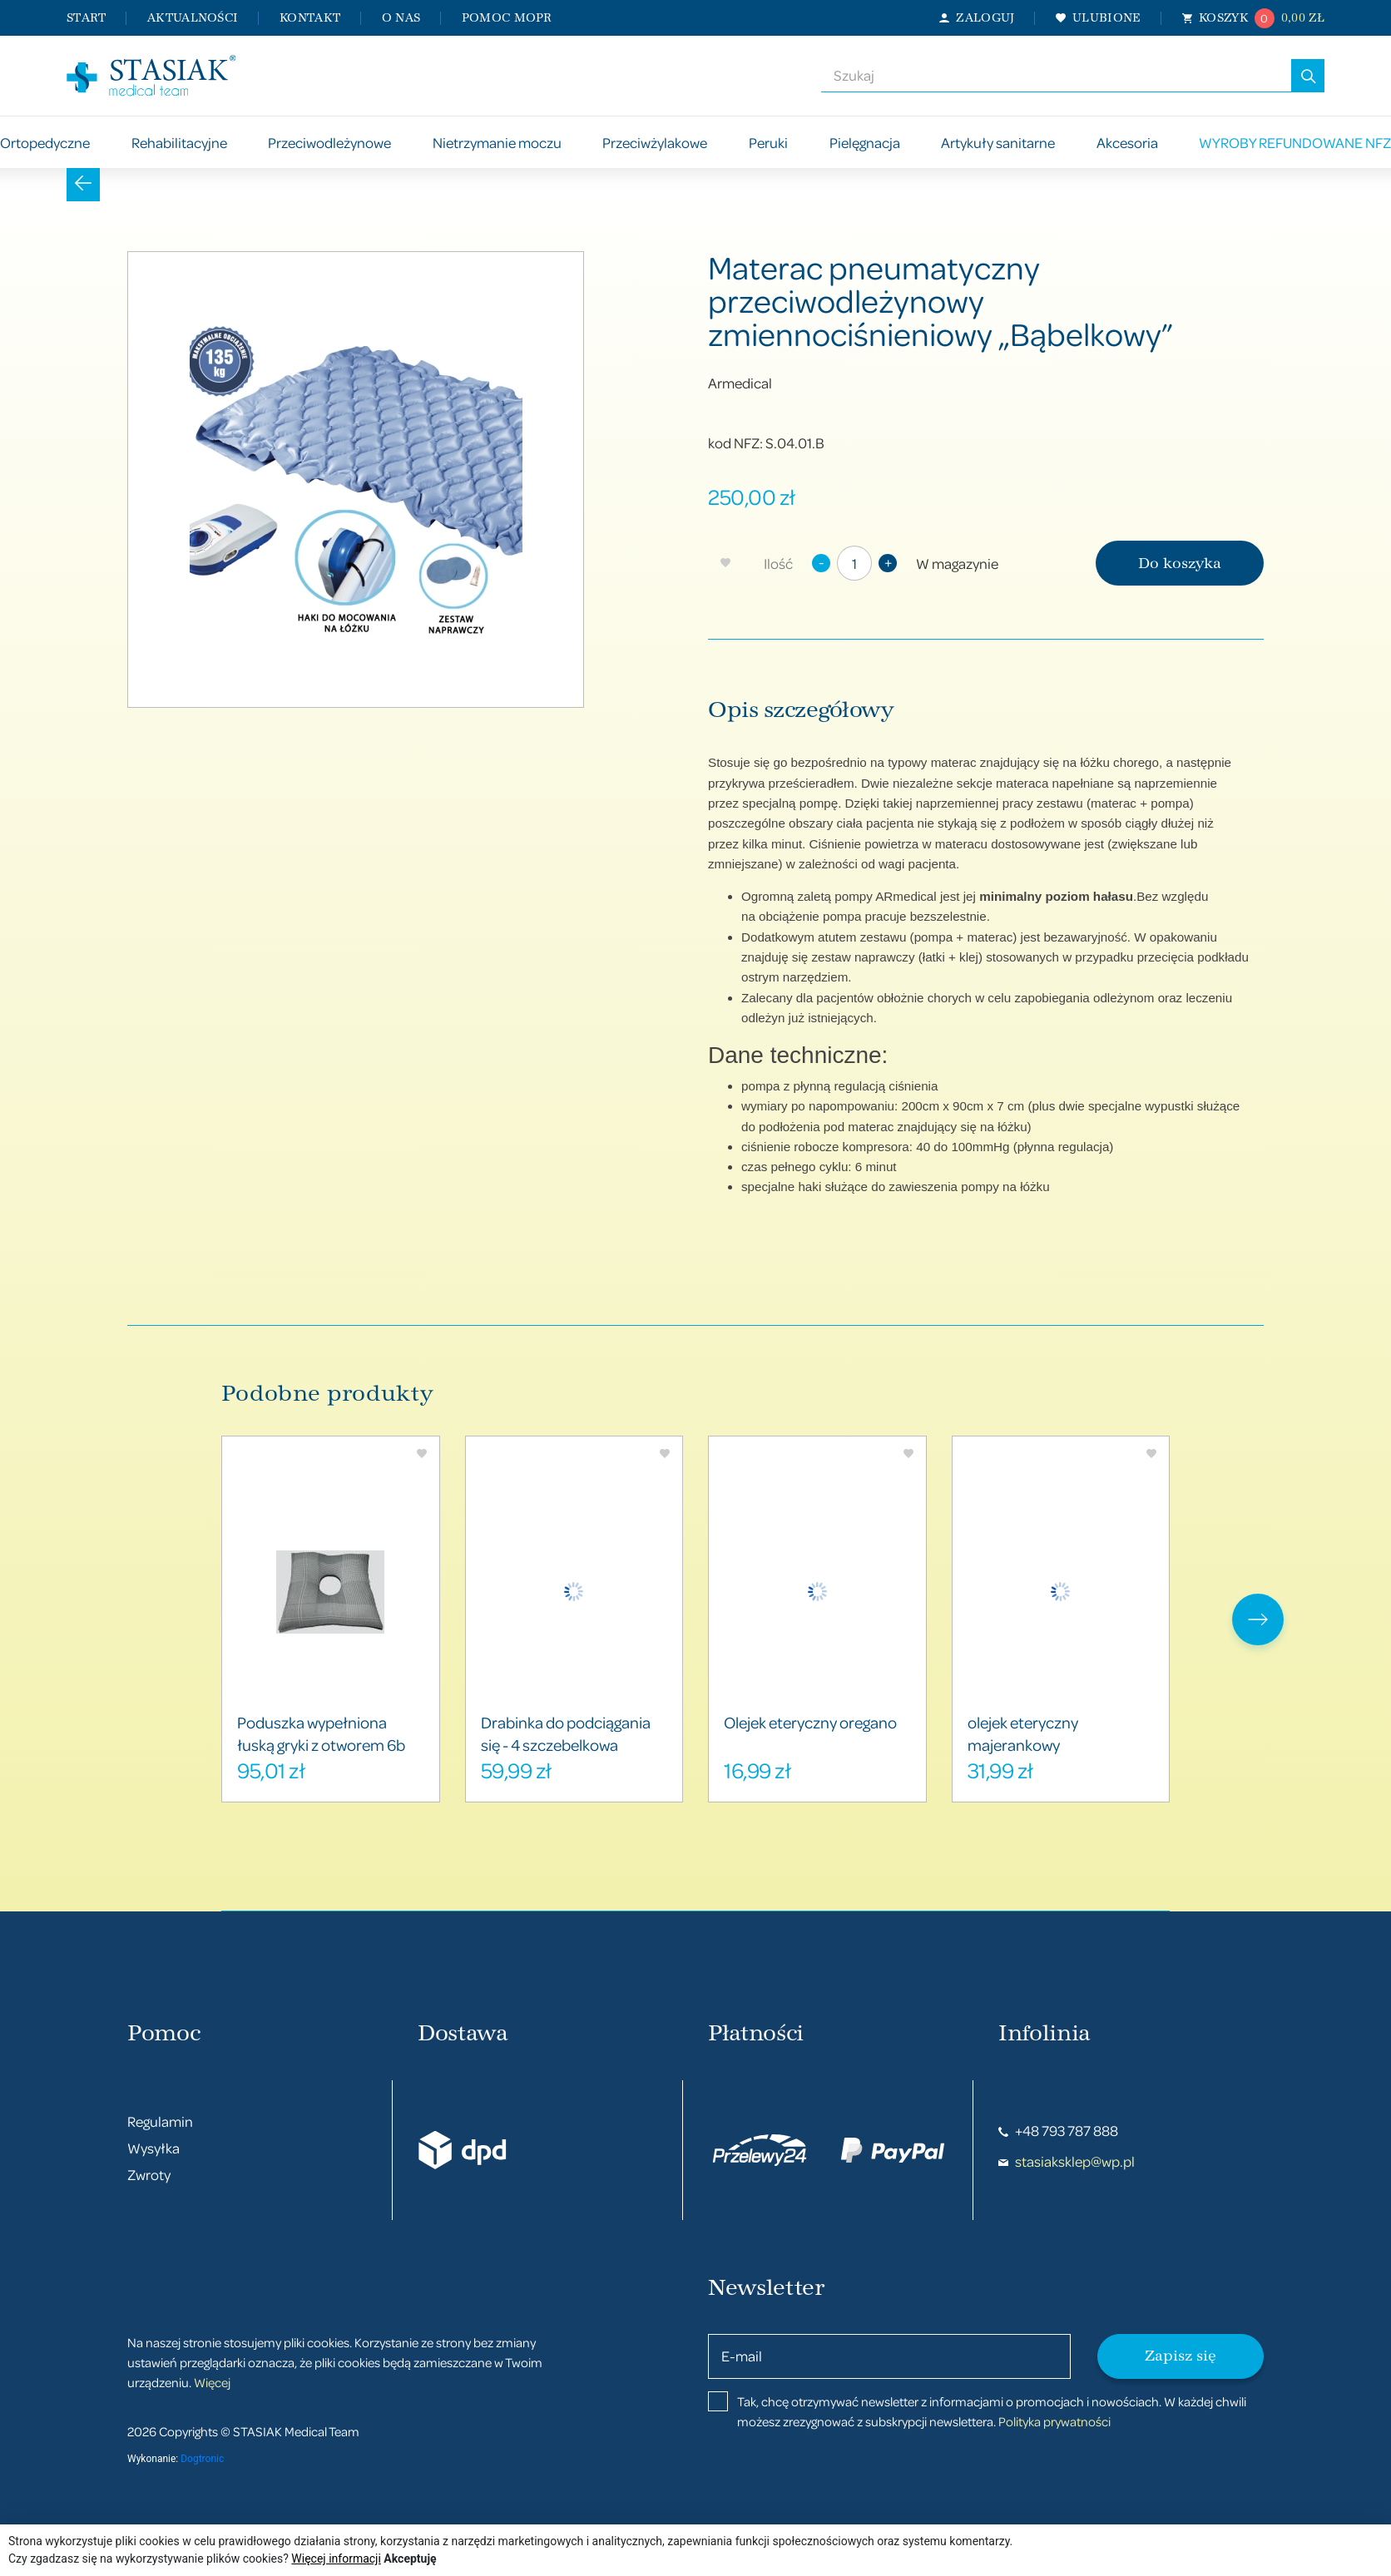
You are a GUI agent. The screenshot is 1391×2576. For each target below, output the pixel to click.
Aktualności (192, 18)
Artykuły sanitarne (998, 142)
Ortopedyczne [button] (45, 142)
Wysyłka (153, 2148)
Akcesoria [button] (1127, 142)
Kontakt (310, 18)
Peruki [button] (768, 142)
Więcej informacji (336, 2558)
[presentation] (1258, 1619)
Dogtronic (202, 2459)
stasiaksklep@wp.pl (1066, 2161)
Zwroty (149, 2174)
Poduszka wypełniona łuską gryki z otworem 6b (321, 1733)
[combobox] (1056, 75)
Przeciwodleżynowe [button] (329, 142)
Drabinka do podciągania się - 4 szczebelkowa (566, 1733)
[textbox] (1056, 75)
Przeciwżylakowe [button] (654, 142)
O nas (401, 18)
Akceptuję (410, 2558)
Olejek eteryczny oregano (810, 1722)
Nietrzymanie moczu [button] (497, 142)
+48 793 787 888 (1058, 2130)
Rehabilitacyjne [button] (179, 142)
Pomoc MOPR (507, 18)
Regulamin (160, 2121)
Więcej (212, 2382)
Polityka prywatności (1054, 2421)
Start (86, 18)
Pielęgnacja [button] (864, 142)
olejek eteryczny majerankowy (1023, 1733)
